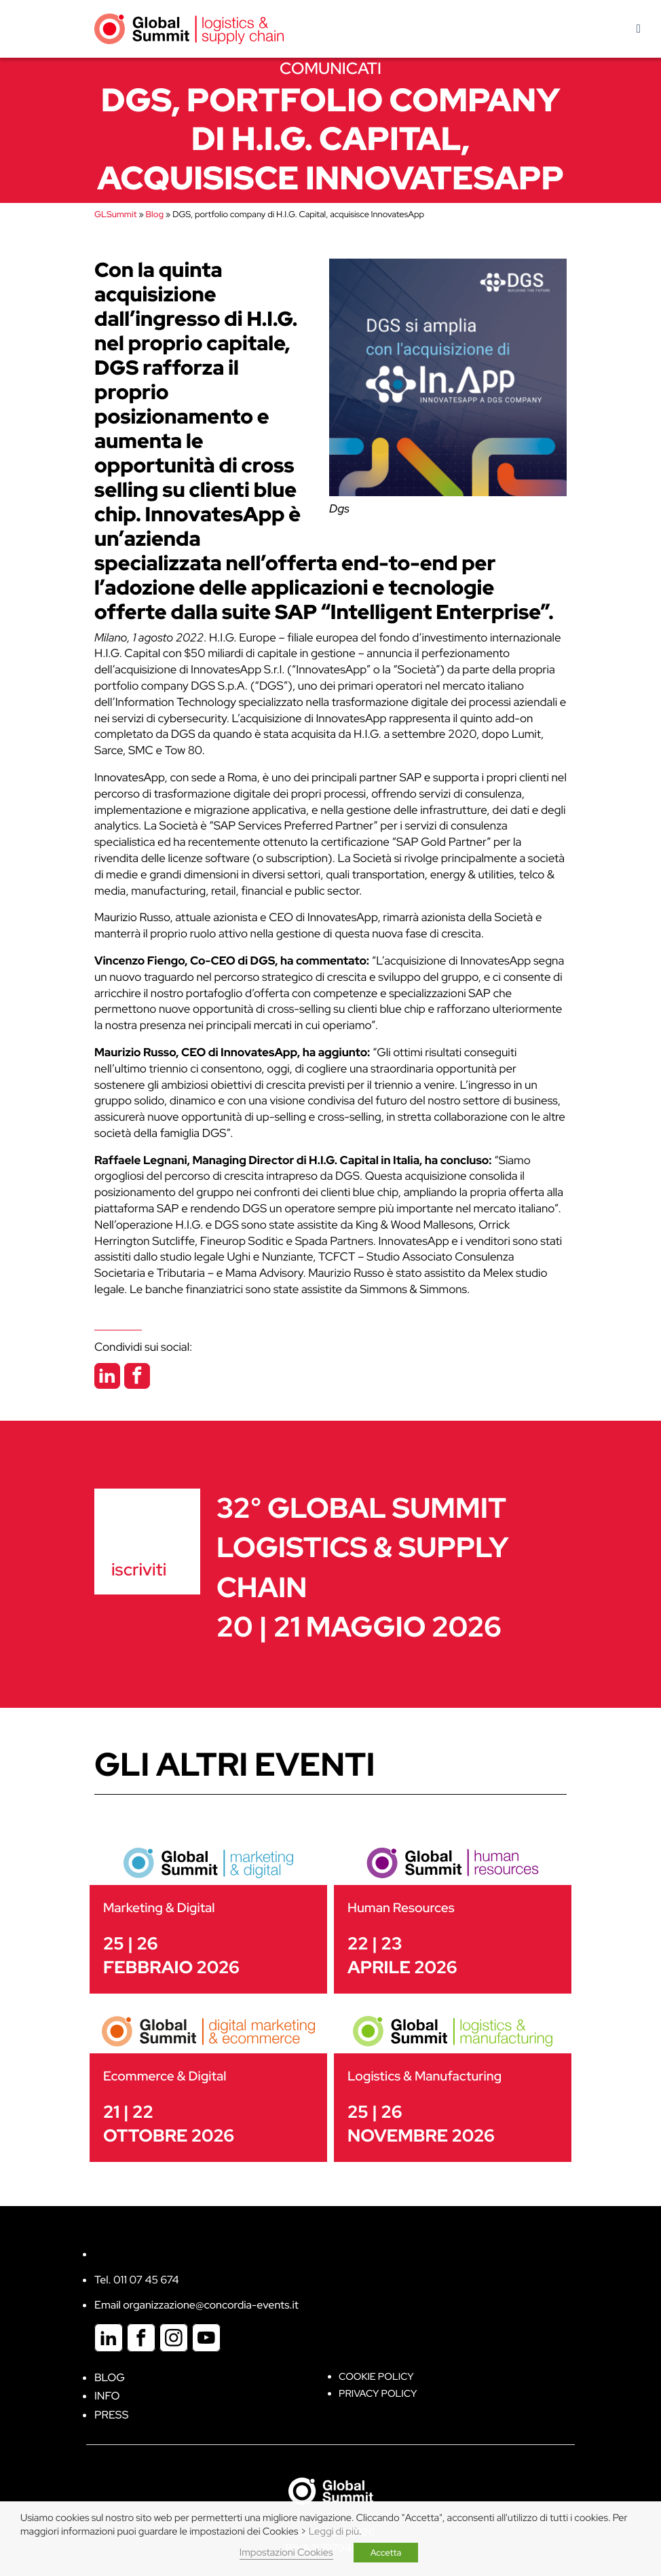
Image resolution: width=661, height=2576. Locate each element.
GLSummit (115, 214)
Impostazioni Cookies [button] (286, 2552)
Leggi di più (334, 2531)
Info (107, 2396)
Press (111, 2415)
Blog (155, 214)
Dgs (339, 509)
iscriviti (138, 1569)
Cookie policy (376, 2376)
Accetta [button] (386, 2552)
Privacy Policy (378, 2393)
